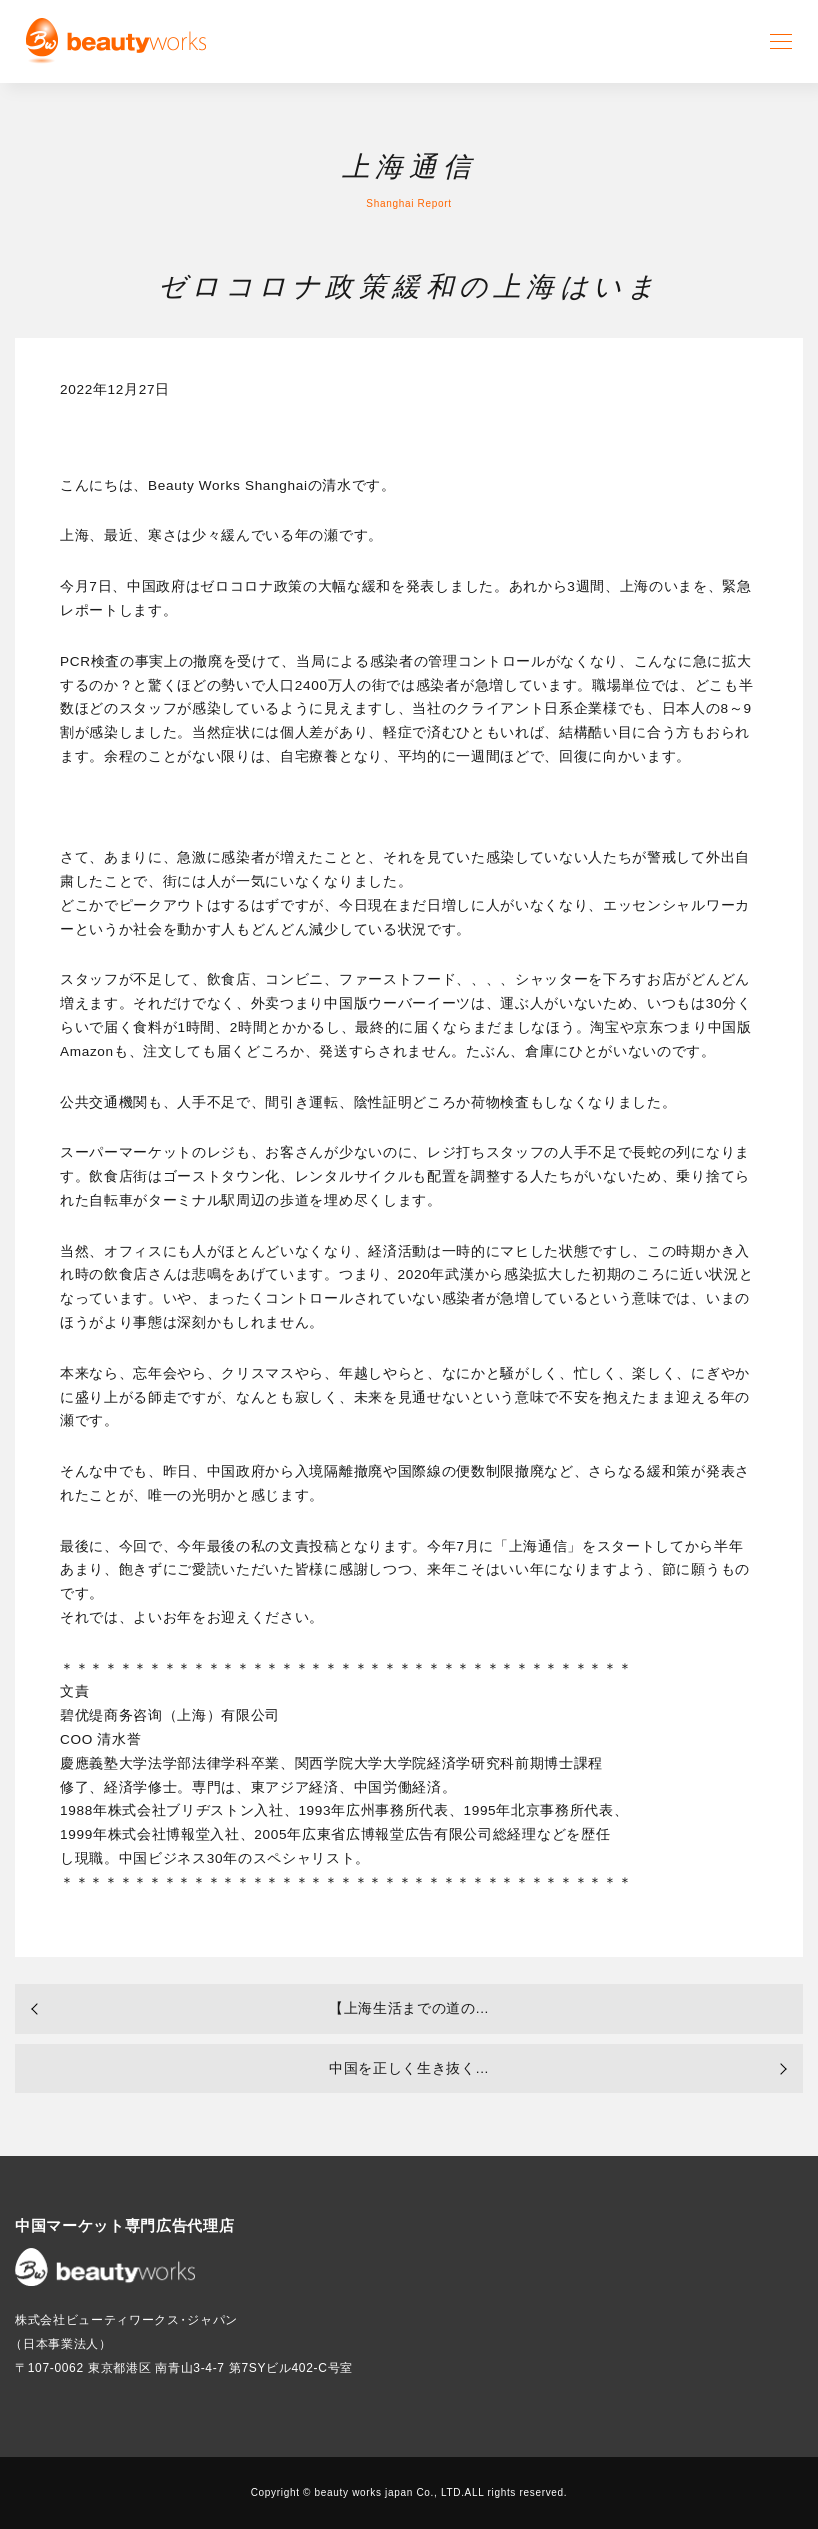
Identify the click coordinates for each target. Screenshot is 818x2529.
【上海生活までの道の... (409, 2008)
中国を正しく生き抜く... (409, 2068)
